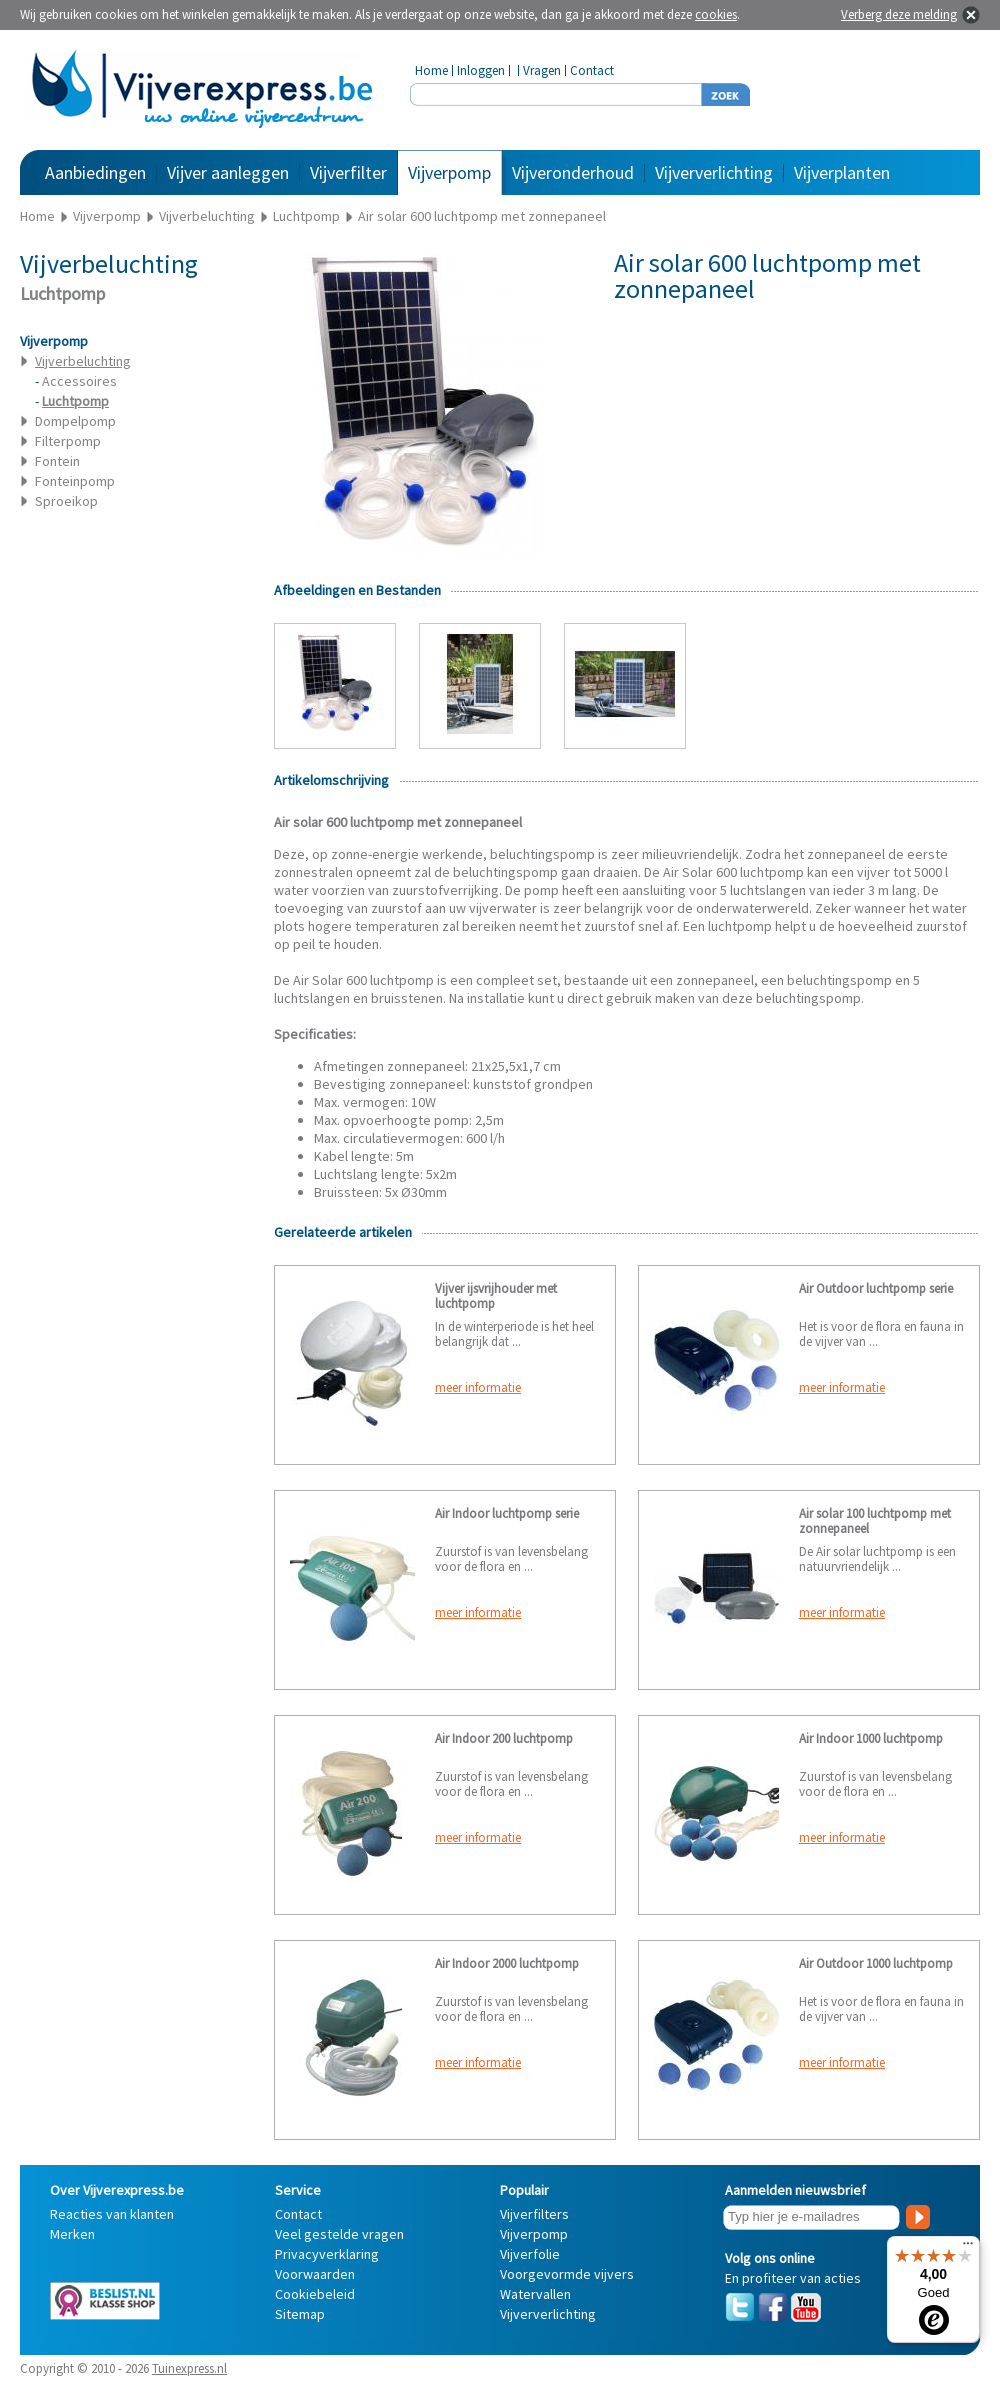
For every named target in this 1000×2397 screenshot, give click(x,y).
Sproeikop (66, 501)
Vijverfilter (348, 172)
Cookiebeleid (315, 2294)
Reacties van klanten (112, 2214)
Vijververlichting (714, 172)
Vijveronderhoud (573, 172)
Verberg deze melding (899, 14)
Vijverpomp (449, 172)
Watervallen (535, 2294)
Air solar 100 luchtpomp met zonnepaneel (875, 1521)
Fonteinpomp (75, 481)
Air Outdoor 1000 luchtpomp (876, 1963)
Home (431, 70)
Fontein (57, 461)
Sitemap (300, 2314)
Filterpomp (68, 441)
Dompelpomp (75, 421)
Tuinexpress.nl (189, 2368)
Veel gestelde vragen (339, 2234)
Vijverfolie (530, 2254)
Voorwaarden (315, 2274)
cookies (716, 14)
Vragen (542, 70)
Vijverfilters (534, 2214)
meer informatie (478, 1387)
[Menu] (968, 2248)
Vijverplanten (842, 172)
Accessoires (79, 381)
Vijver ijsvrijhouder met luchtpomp (496, 1296)
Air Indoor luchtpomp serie (507, 1513)
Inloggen (481, 70)
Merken (72, 2234)
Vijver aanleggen (228, 172)
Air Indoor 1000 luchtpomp (871, 1738)
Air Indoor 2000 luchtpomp (507, 1963)
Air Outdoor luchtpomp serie (876, 1288)
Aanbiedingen (95, 172)
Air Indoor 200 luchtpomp (504, 1738)
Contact (592, 70)
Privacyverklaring (327, 2254)
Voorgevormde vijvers (567, 2274)
